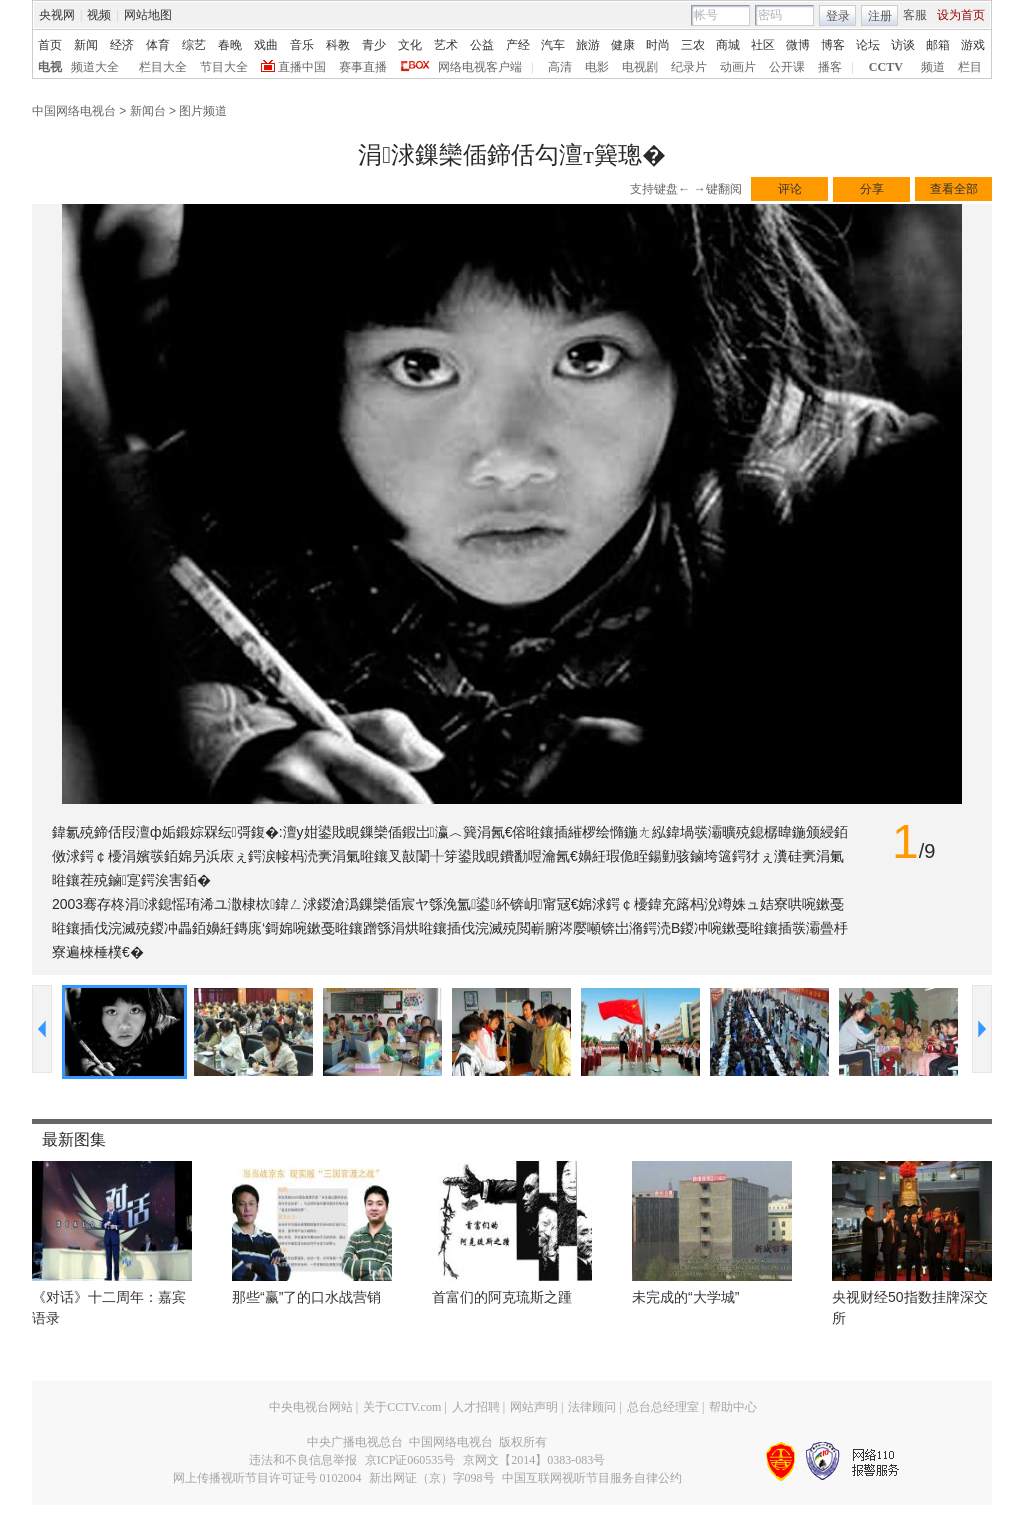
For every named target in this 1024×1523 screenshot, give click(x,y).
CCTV (886, 67)
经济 (122, 45)
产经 (518, 45)
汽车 (553, 45)
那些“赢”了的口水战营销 (306, 1297)
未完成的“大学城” (685, 1297)
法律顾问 (592, 1407)
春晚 (230, 45)
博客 (833, 45)
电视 (50, 67)
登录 (838, 16)
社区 (763, 45)
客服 (915, 15)
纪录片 (689, 67)
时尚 (658, 45)
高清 (560, 67)
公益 (482, 45)
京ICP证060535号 (410, 1460)
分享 (872, 189)
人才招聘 (476, 1407)
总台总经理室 (663, 1407)
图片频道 (203, 111)
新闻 (86, 45)
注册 (880, 16)
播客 (830, 67)
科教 (338, 45)
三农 (693, 45)
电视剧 (640, 67)
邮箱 (938, 45)
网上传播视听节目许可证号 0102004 (267, 1478)
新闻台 (148, 111)
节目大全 (224, 67)
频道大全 (95, 67)
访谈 (903, 45)
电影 (597, 67)
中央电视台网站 (311, 1407)
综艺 (194, 45)
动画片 (738, 67)
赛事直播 (363, 67)
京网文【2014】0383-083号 (534, 1460)
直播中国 (302, 67)
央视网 (57, 15)
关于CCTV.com (402, 1407)
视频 (99, 15)
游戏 (973, 45)
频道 (933, 67)
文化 (410, 45)
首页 (50, 45)
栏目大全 (163, 67)
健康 (623, 45)
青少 (374, 45)
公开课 (787, 67)
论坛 (868, 45)
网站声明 (534, 1407)
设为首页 (961, 15)
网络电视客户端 (480, 67)
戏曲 (266, 45)
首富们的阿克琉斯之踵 (502, 1297)
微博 (798, 45)
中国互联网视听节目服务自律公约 (592, 1478)
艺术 (446, 45)
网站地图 (148, 15)
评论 (790, 189)
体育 (158, 45)
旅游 (588, 45)
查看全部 (954, 189)
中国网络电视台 (74, 111)
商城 (728, 45)
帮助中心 (733, 1407)
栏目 (970, 67)
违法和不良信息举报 (303, 1460)
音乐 (302, 45)
